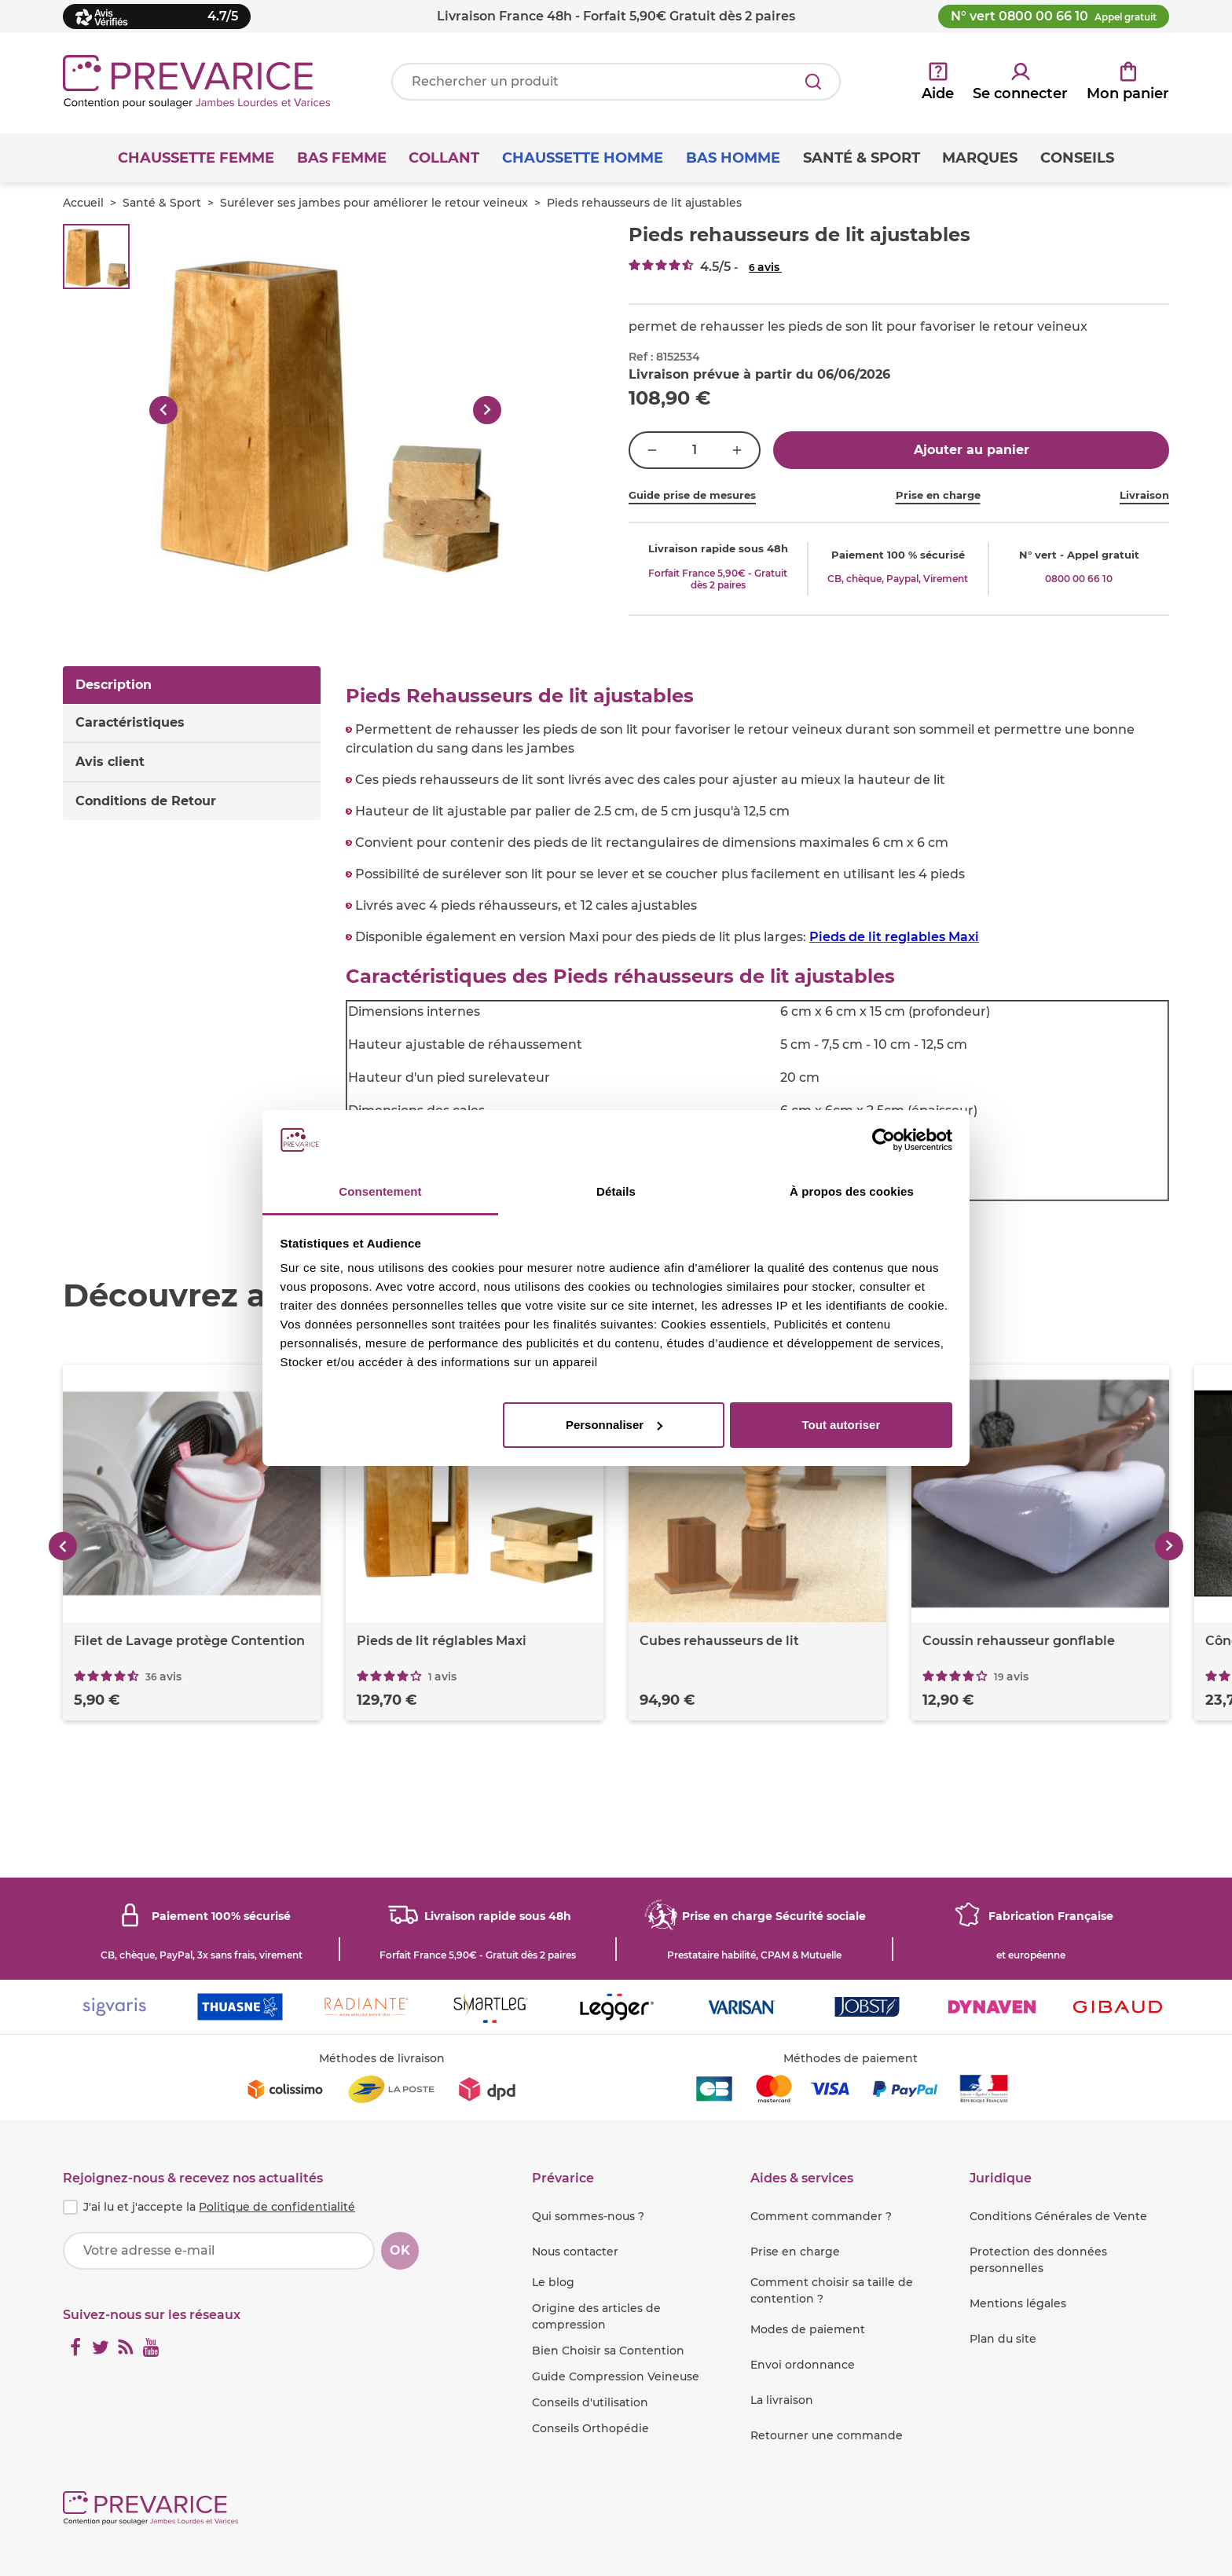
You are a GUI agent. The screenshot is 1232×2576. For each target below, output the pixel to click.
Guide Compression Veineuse (615, 2376)
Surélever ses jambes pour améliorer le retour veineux (374, 203)
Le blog (553, 2282)
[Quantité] (694, 450)
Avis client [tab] (110, 761)
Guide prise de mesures (692, 495)
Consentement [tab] (380, 1191)
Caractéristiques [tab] (130, 722)
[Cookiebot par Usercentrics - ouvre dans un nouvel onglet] (883, 1140)
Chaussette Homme (582, 158)
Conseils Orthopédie (590, 2428)
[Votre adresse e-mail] (219, 2251)
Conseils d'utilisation (590, 2402)
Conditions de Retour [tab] (145, 800)
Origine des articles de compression (596, 2316)
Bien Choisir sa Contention (608, 2350)
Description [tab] (113, 684)
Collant (444, 158)
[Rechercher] (813, 82)
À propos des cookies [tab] (852, 1191)
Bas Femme (342, 158)
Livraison (1144, 495)
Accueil (83, 203)
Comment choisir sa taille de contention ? (831, 2290)
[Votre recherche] (616, 82)
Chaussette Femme (196, 158)
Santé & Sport (162, 203)
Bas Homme (733, 158)
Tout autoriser (841, 1424)
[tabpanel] (757, 943)
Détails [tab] (616, 1191)
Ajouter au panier (971, 449)
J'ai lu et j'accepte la (219, 2207)
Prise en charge (938, 495)
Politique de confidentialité (277, 2207)
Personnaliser (614, 1424)
